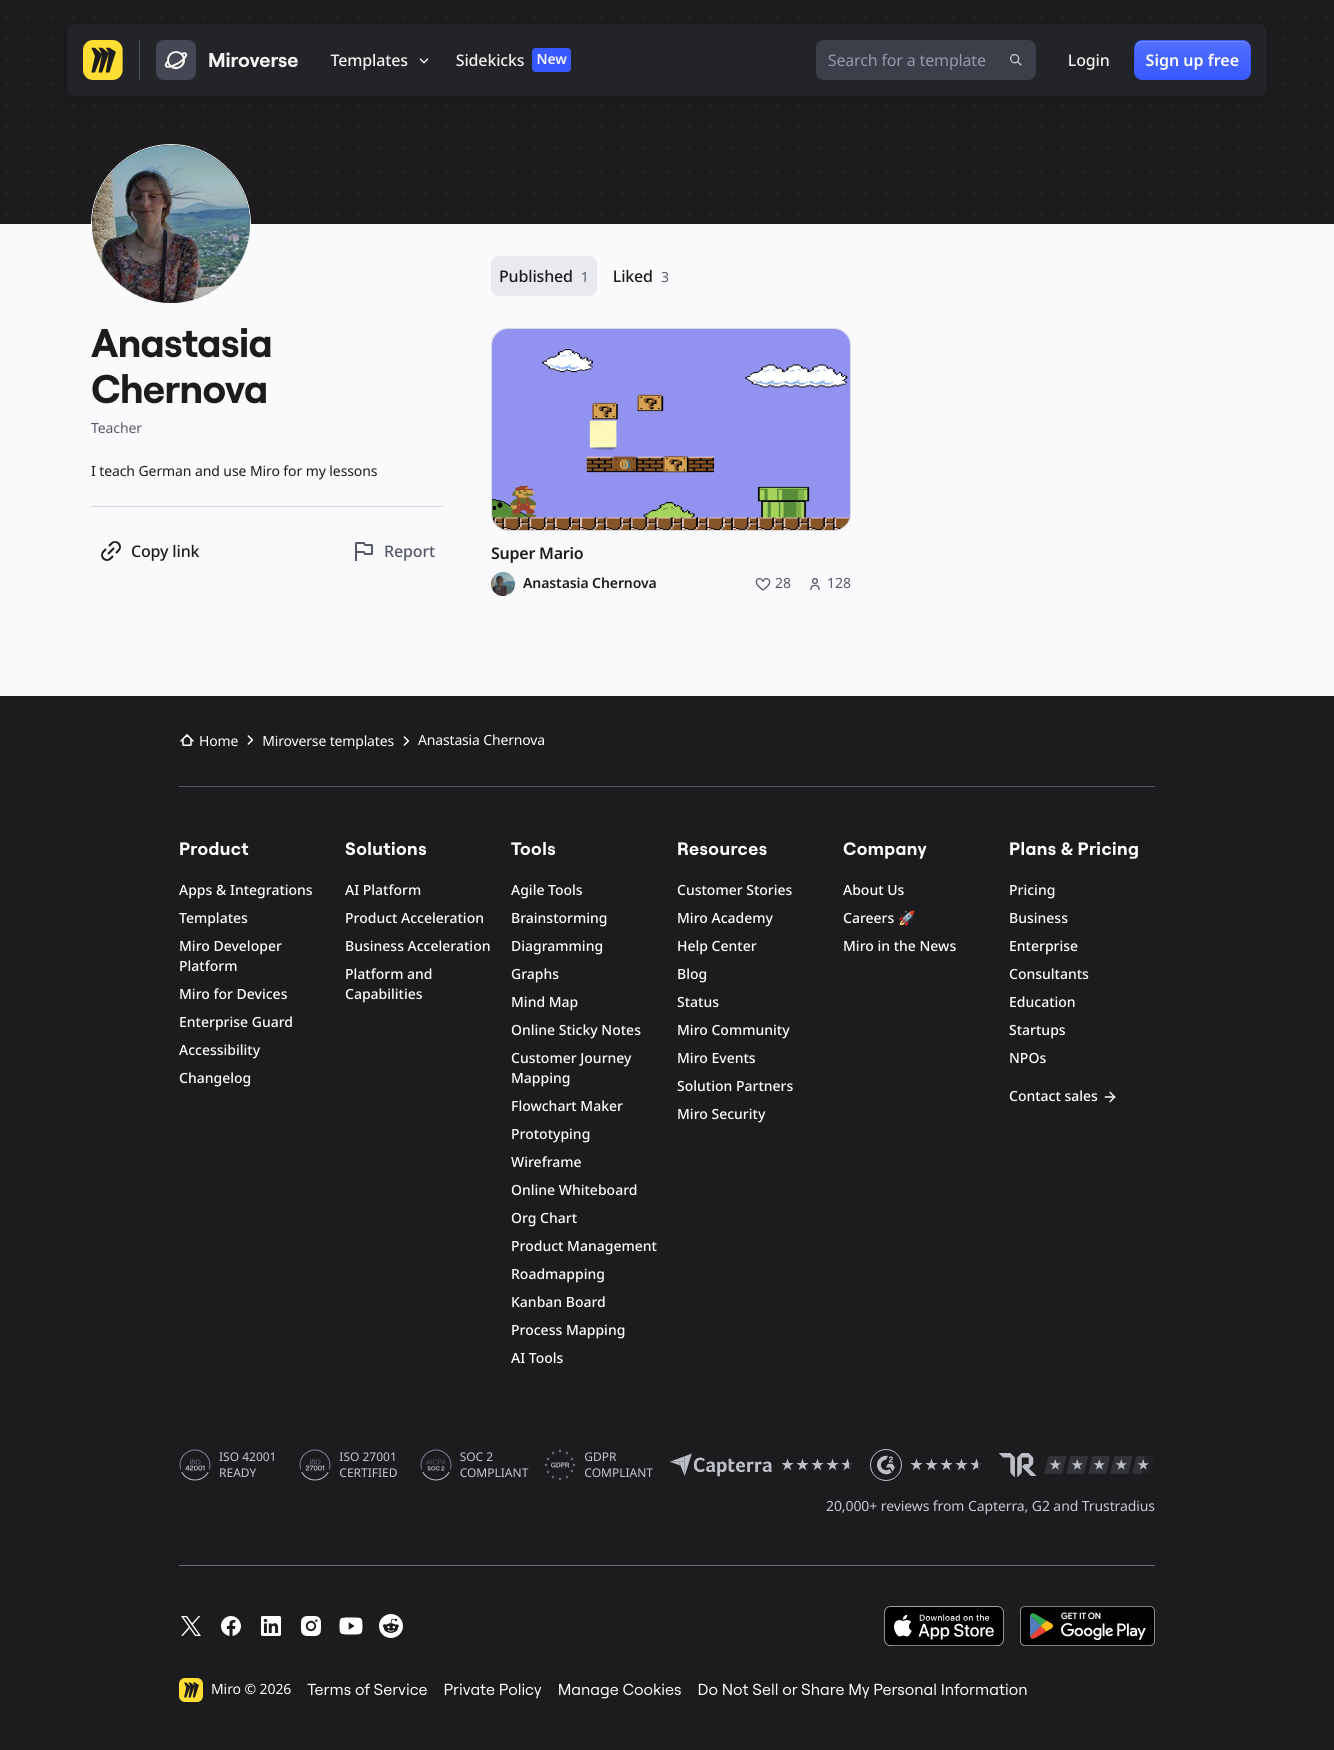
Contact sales (1063, 1096)
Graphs (535, 974)
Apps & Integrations (246, 890)
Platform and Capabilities (389, 984)
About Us (873, 890)
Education (1042, 1002)
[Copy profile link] (149, 551)
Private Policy (493, 1690)
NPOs (1027, 1058)
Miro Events (716, 1058)
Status (698, 1002)
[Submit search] (1016, 60)
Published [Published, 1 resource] (544, 276)
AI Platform (383, 890)
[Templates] (381, 60)
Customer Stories (734, 890)
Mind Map (544, 1002)
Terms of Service (367, 1690)
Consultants (1049, 974)
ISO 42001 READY (247, 1465)
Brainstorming (559, 918)
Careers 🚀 (879, 918)
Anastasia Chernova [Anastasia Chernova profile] (590, 584)
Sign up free (1192, 60)
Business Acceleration (417, 946)
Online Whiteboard (574, 1190)
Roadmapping (558, 1274)
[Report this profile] (393, 551)
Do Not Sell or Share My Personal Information (862, 1690)
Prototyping (550, 1134)
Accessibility (219, 1050)
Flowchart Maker (567, 1106)
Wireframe (546, 1162)
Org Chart (544, 1218)
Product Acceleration (414, 918)
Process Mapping (568, 1330)
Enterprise (1043, 946)
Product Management (584, 1246)
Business (1038, 918)
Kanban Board (558, 1302)
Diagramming (557, 946)
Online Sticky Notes (576, 1030)
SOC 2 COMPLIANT (494, 1465)
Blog (692, 974)
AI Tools (537, 1358)
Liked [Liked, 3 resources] (641, 276)
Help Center (717, 946)
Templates (213, 918)
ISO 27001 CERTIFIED (368, 1465)
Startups (1037, 1030)
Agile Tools (547, 890)
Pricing (1032, 890)
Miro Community (733, 1030)
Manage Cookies (620, 1690)
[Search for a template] (926, 60)
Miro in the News (899, 946)
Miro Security (721, 1114)
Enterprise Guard (236, 1022)
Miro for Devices (233, 994)
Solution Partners (735, 1086)
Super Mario (537, 553)
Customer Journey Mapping (571, 1068)
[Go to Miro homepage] (103, 60)
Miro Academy (725, 918)
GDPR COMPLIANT (618, 1465)
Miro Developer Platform (230, 956)
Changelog (215, 1078)
